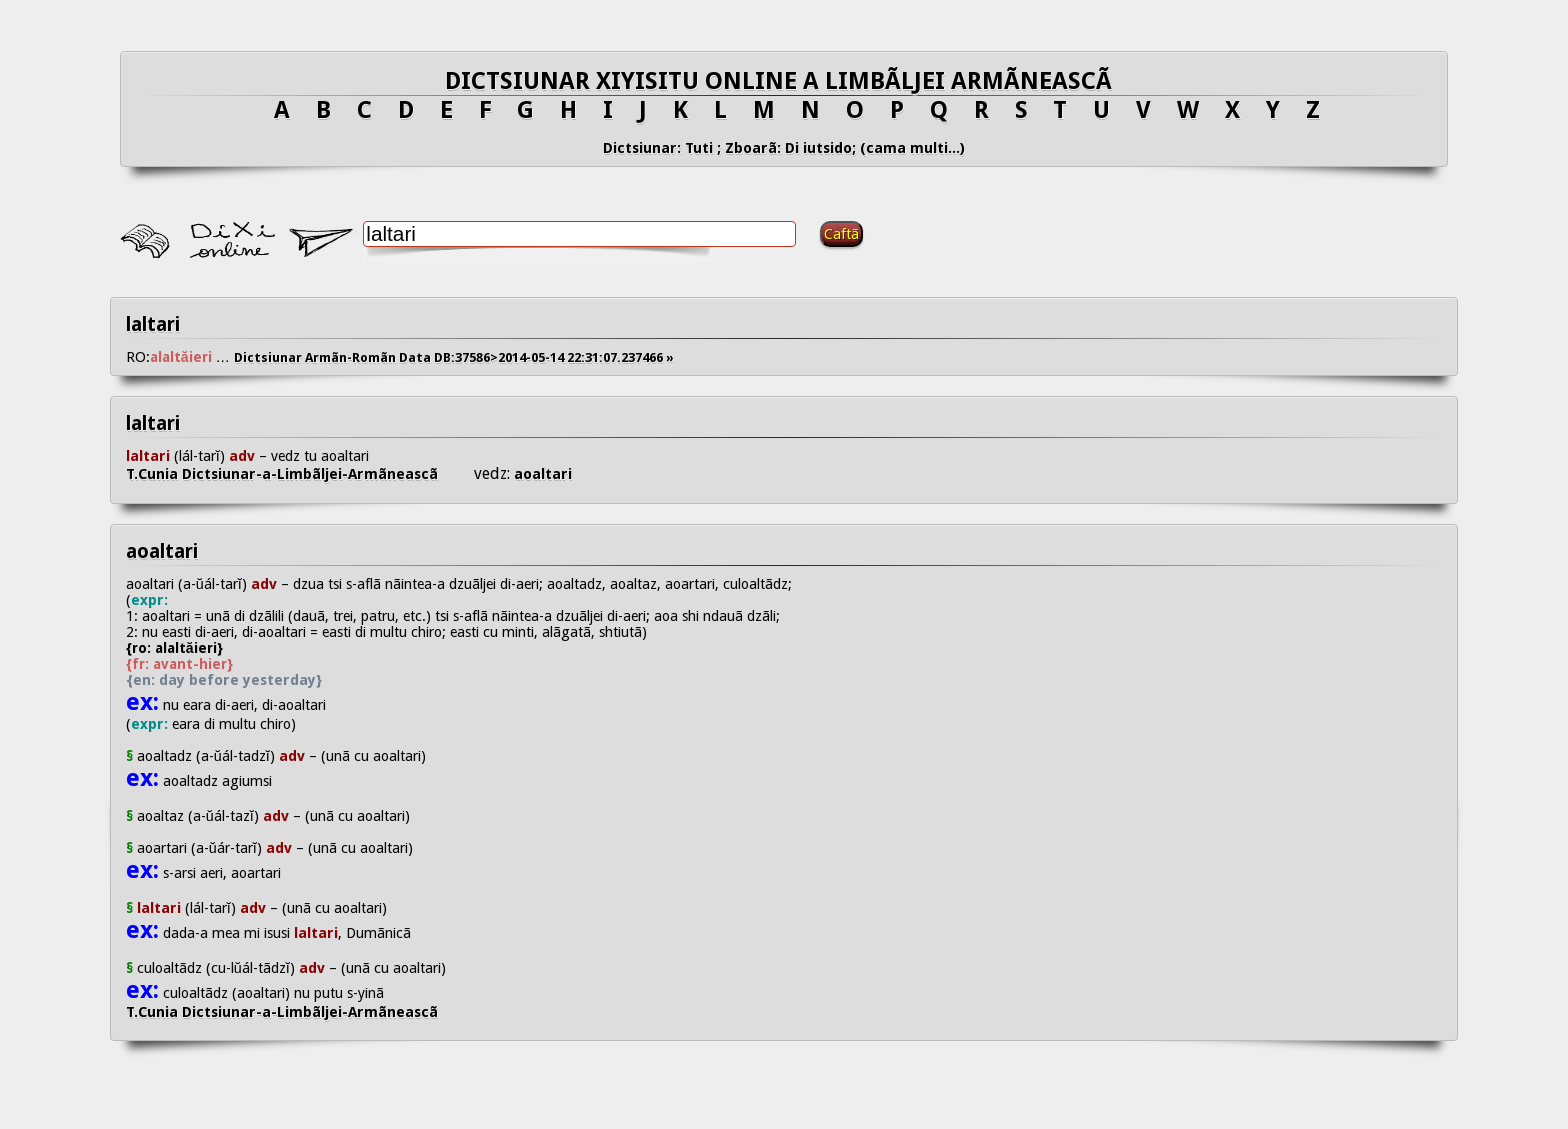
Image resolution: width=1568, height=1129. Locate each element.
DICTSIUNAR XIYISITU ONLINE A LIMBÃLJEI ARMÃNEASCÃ (784, 81)
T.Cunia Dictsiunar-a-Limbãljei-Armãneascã (300, 474)
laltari (153, 324)
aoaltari (541, 474)
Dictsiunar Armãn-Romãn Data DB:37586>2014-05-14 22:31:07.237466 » (454, 357)
